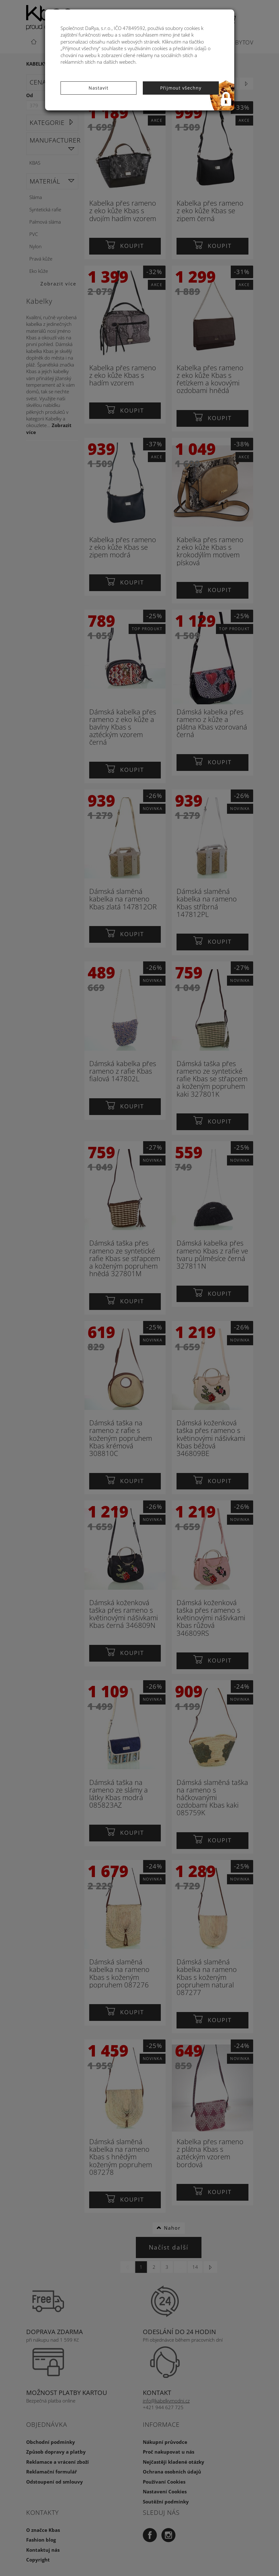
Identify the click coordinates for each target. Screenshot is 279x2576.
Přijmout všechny (180, 88)
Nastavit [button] (98, 88)
